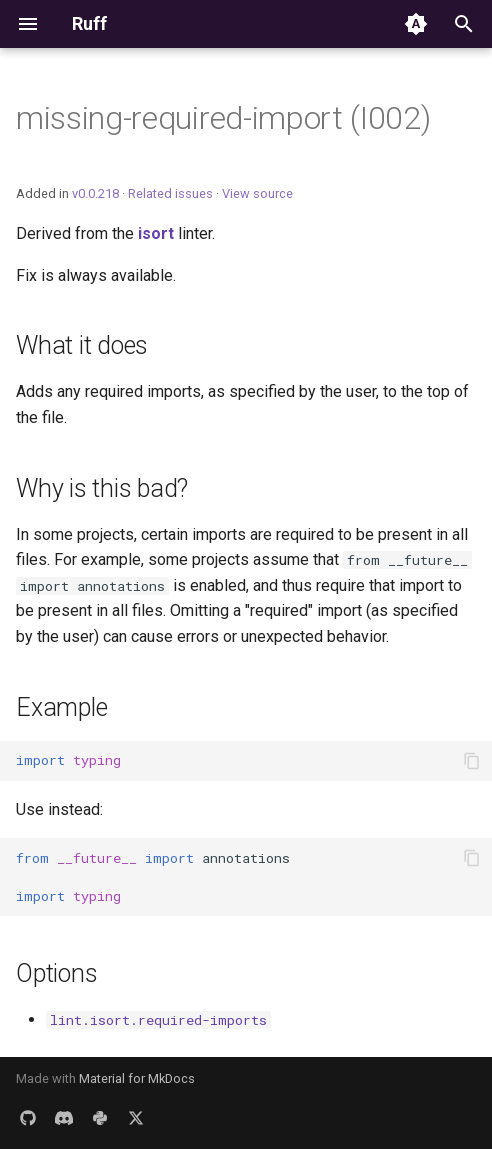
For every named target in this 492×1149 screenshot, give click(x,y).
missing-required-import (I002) (223, 118)
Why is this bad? (102, 488)
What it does (82, 345)
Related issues (170, 193)
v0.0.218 (95, 193)
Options (56, 973)
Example (61, 707)
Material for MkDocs (137, 1078)
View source (257, 193)
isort (156, 233)
